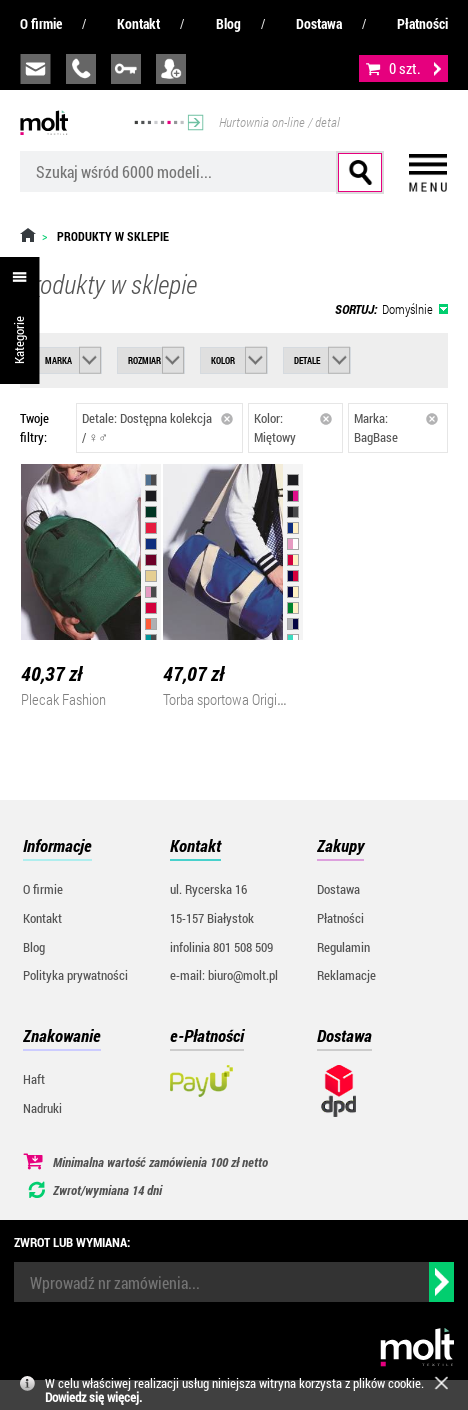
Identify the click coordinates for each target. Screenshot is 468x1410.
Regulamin (343, 947)
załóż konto (171, 69)
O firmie (41, 23)
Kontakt (138, 23)
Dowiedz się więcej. (93, 1397)
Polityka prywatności (75, 975)
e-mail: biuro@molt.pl (224, 975)
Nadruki (42, 1108)
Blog (228, 23)
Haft (34, 1079)
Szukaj (360, 172)
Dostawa (319, 23)
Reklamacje (346, 975)
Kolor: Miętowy (293, 427)
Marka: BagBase (396, 427)
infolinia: (81, 69)
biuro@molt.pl (35, 69)
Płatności (422, 23)
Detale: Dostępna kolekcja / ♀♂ (158, 427)
